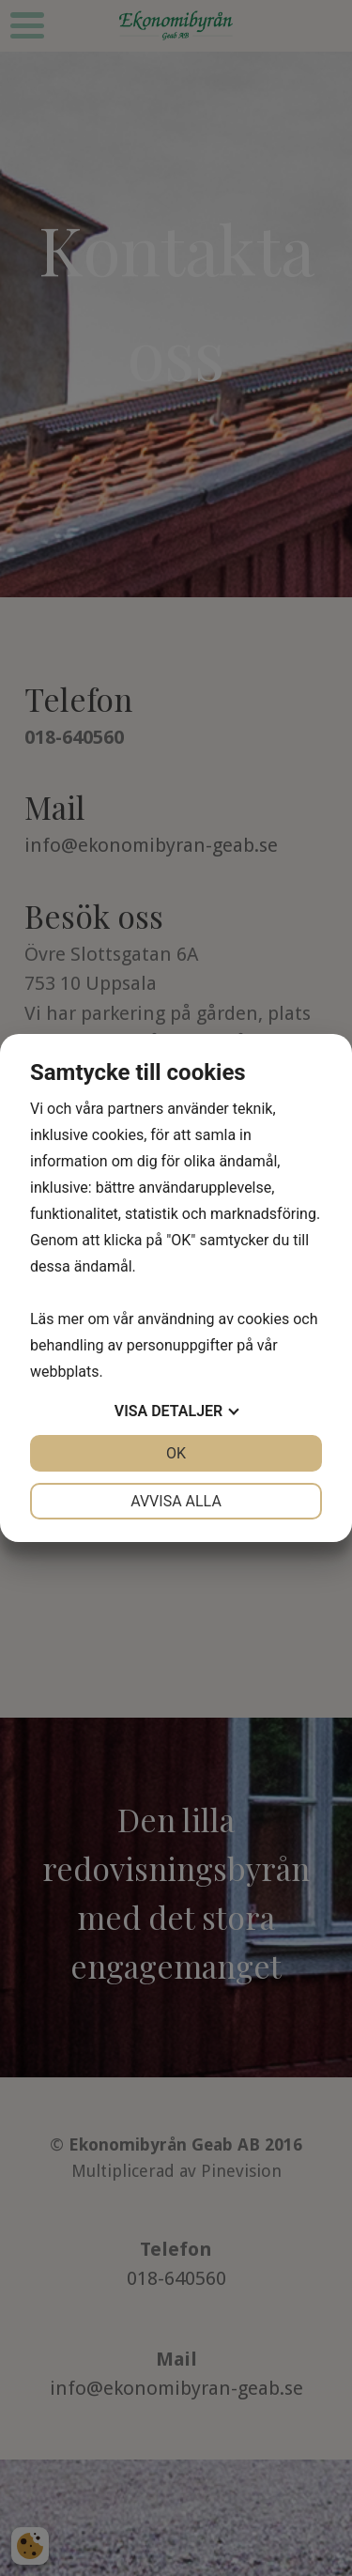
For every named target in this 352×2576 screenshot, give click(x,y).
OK (176, 1453)
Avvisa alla (176, 1501)
